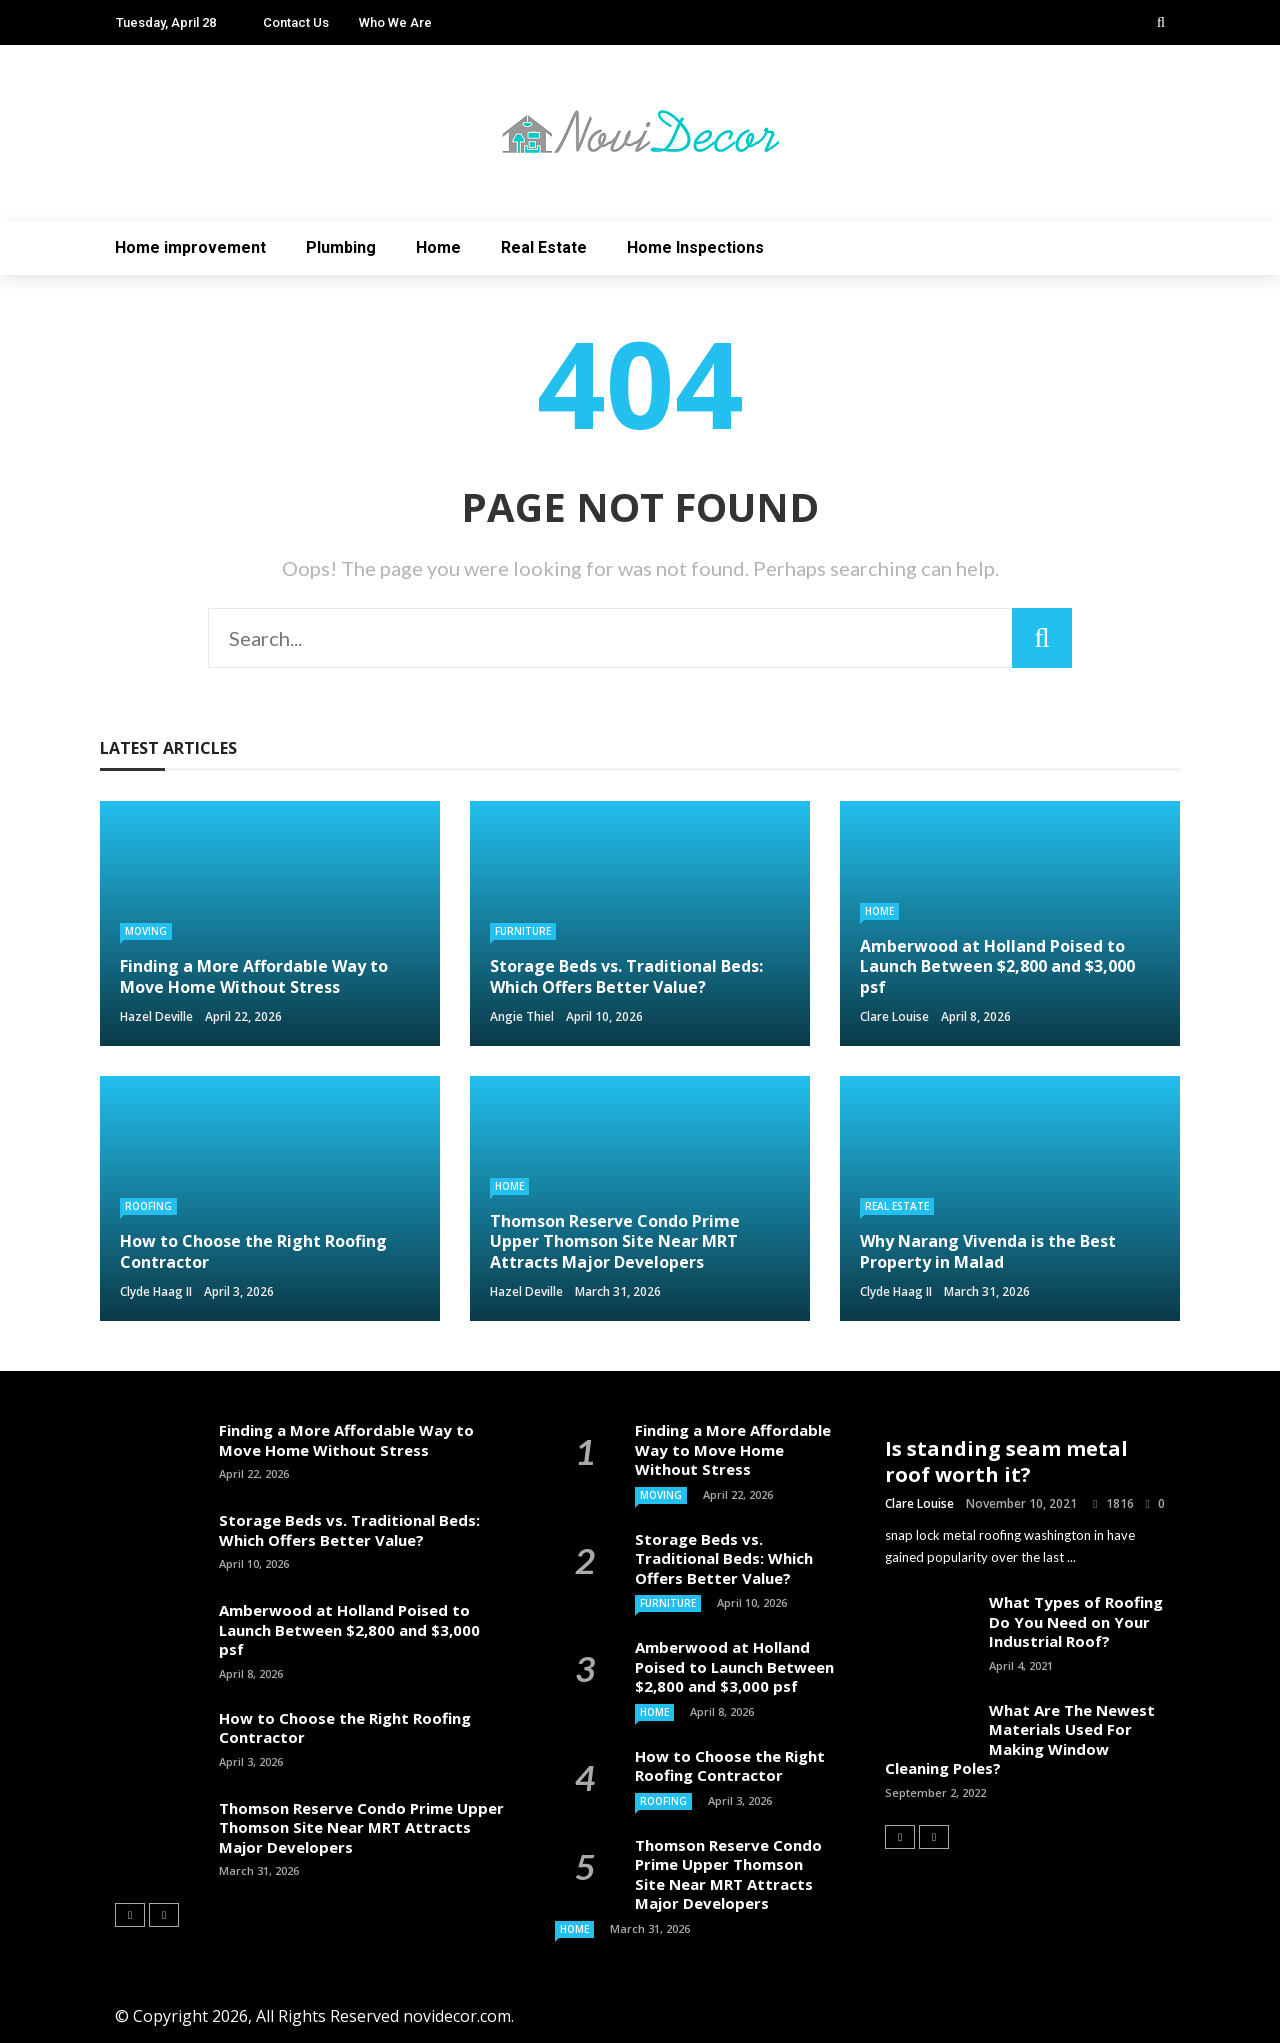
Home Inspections (695, 247)
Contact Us (296, 22)
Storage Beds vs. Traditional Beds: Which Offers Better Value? (349, 1530)
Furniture (523, 931)
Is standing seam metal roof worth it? (1006, 1461)
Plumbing (341, 247)
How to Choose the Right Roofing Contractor (345, 1728)
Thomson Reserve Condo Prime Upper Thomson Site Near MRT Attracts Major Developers (361, 1827)
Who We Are (395, 22)
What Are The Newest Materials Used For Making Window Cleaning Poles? (1020, 1739)
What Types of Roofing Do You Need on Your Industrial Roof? (1076, 1621)
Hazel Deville (156, 1016)
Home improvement (190, 247)
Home (438, 247)
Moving (146, 931)
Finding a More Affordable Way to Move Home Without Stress (346, 1440)
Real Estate (544, 247)
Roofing (148, 1206)
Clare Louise (894, 1016)
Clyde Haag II (156, 1291)
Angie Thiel (522, 1016)
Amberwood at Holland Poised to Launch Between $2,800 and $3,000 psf (349, 1629)
